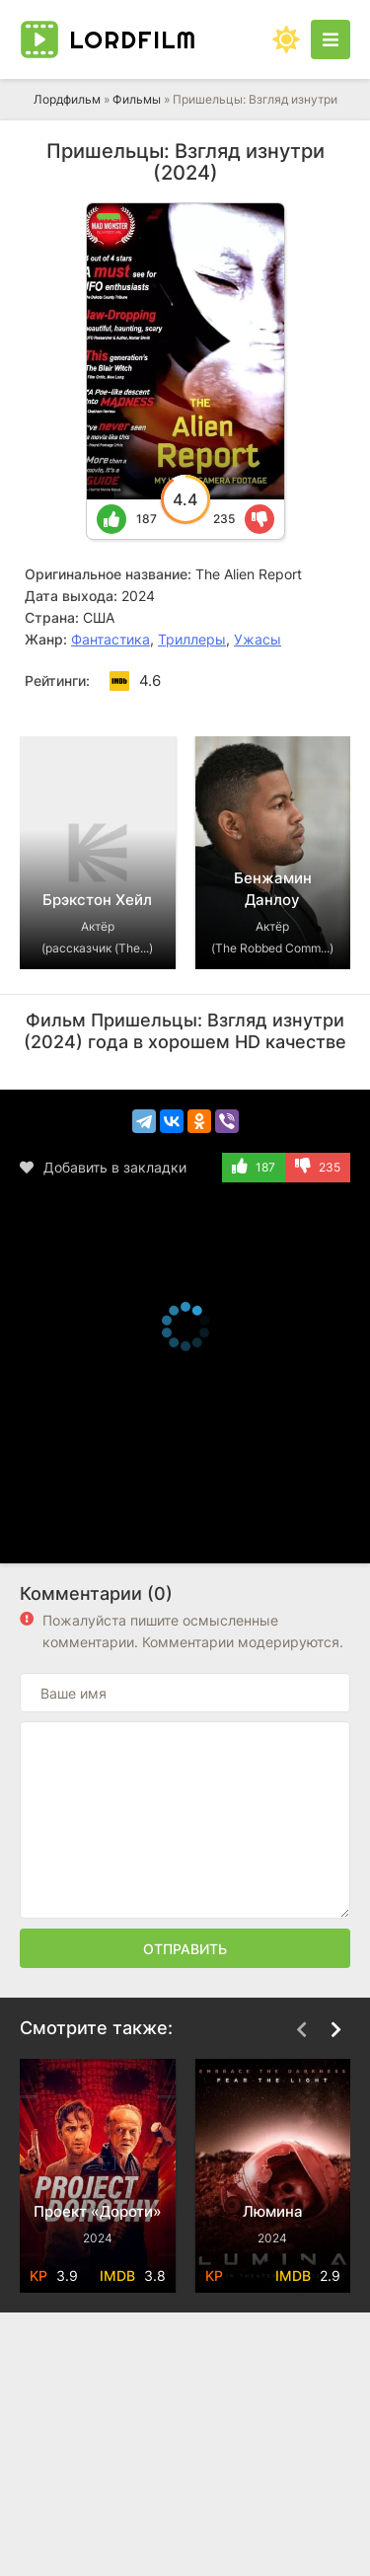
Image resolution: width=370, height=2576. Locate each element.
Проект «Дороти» (98, 2211)
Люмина (273, 2211)
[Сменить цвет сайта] (286, 39)
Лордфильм (67, 99)
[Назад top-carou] (301, 706)
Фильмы (136, 99)
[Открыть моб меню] (330, 39)
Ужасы (257, 639)
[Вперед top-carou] (335, 706)
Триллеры (192, 639)
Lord (132, 39)
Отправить (185, 1948)
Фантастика (110, 639)
